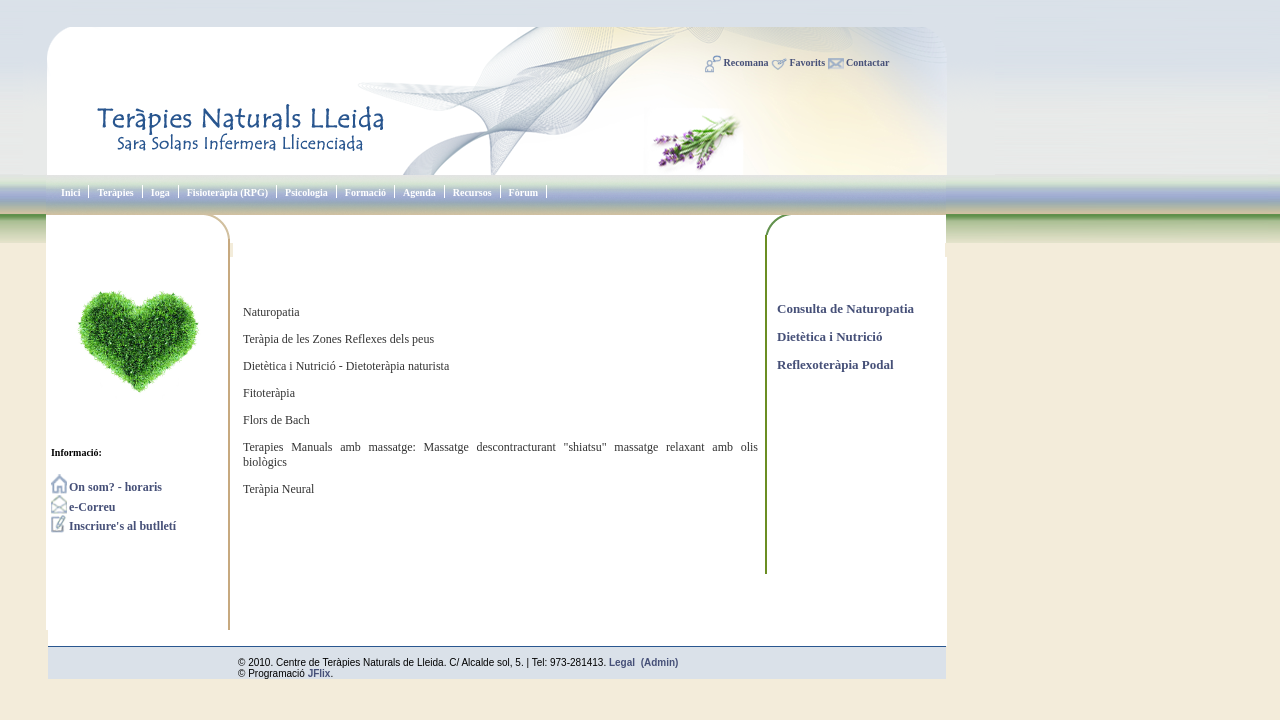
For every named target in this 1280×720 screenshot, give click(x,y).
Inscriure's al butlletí (113, 526)
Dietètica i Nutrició (829, 336)
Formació (365, 192)
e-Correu (83, 507)
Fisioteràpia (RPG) (227, 192)
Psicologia (306, 192)
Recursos (472, 192)
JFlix (319, 673)
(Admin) (660, 662)
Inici (70, 192)
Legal (622, 662)
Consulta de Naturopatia (845, 308)
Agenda (419, 192)
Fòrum (523, 192)
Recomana (746, 62)
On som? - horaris (106, 487)
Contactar (867, 62)
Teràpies (115, 192)
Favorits (808, 62)
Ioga (160, 192)
